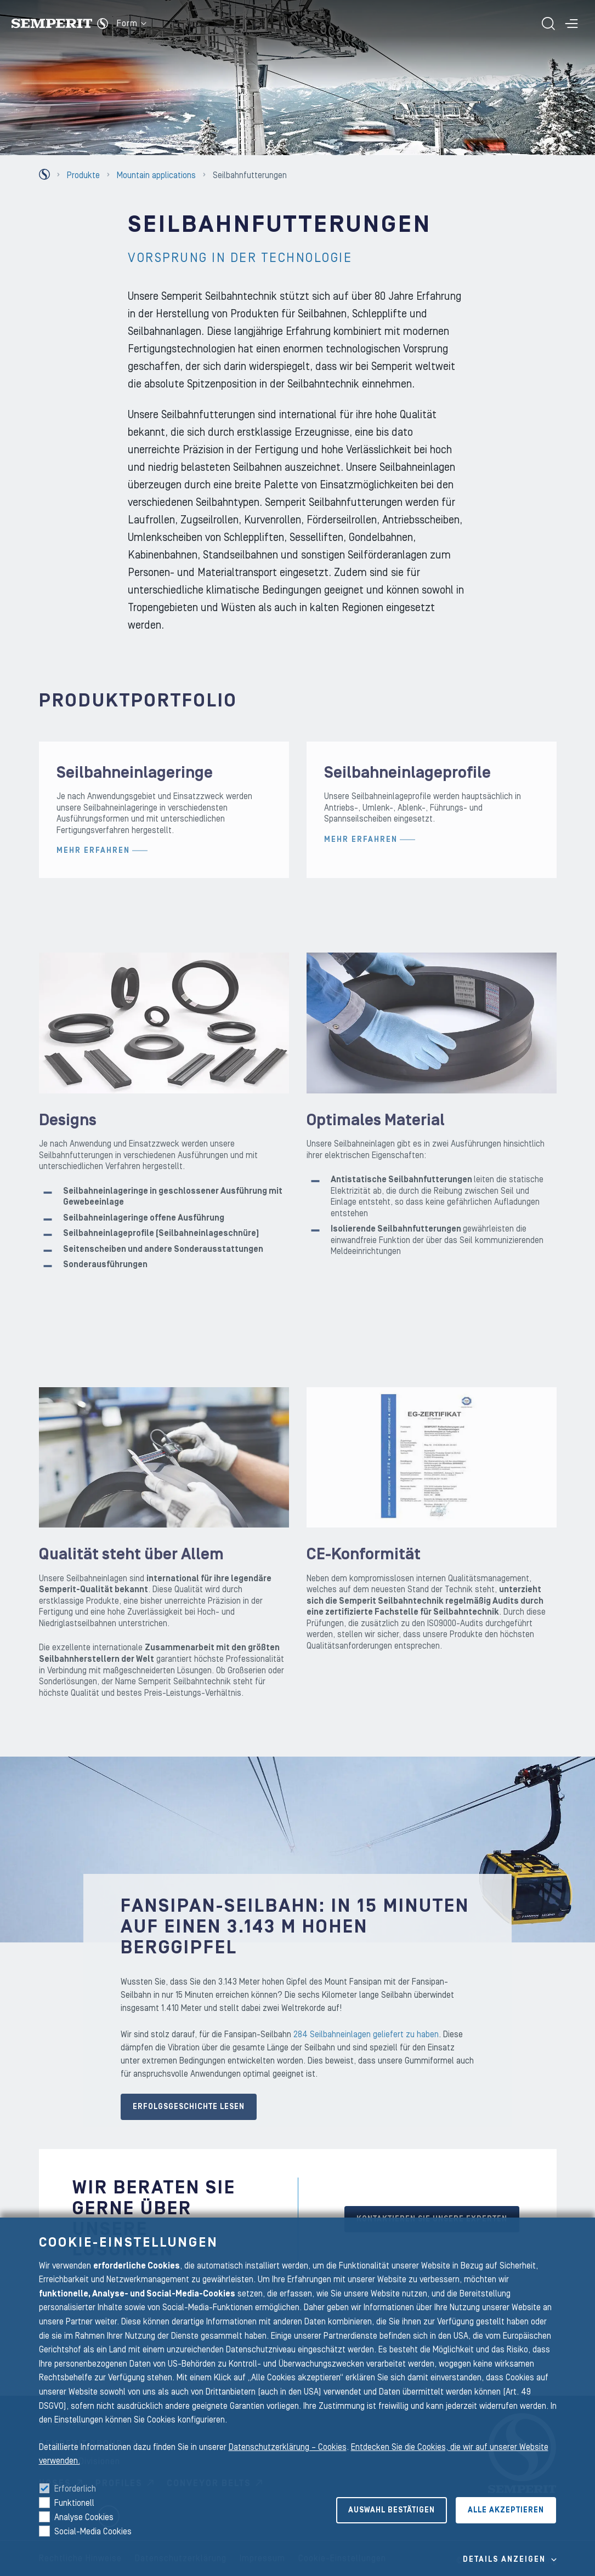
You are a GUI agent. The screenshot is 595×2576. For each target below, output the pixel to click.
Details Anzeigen (504, 2559)
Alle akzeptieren (506, 2510)
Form (131, 24)
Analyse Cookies (84, 2517)
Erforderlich (75, 2489)
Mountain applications (156, 175)
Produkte (83, 175)
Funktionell (74, 2503)
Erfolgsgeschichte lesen (189, 2123)
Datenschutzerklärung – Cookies (288, 2447)
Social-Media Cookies (93, 2532)
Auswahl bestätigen (391, 2510)
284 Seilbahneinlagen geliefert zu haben (366, 2051)
